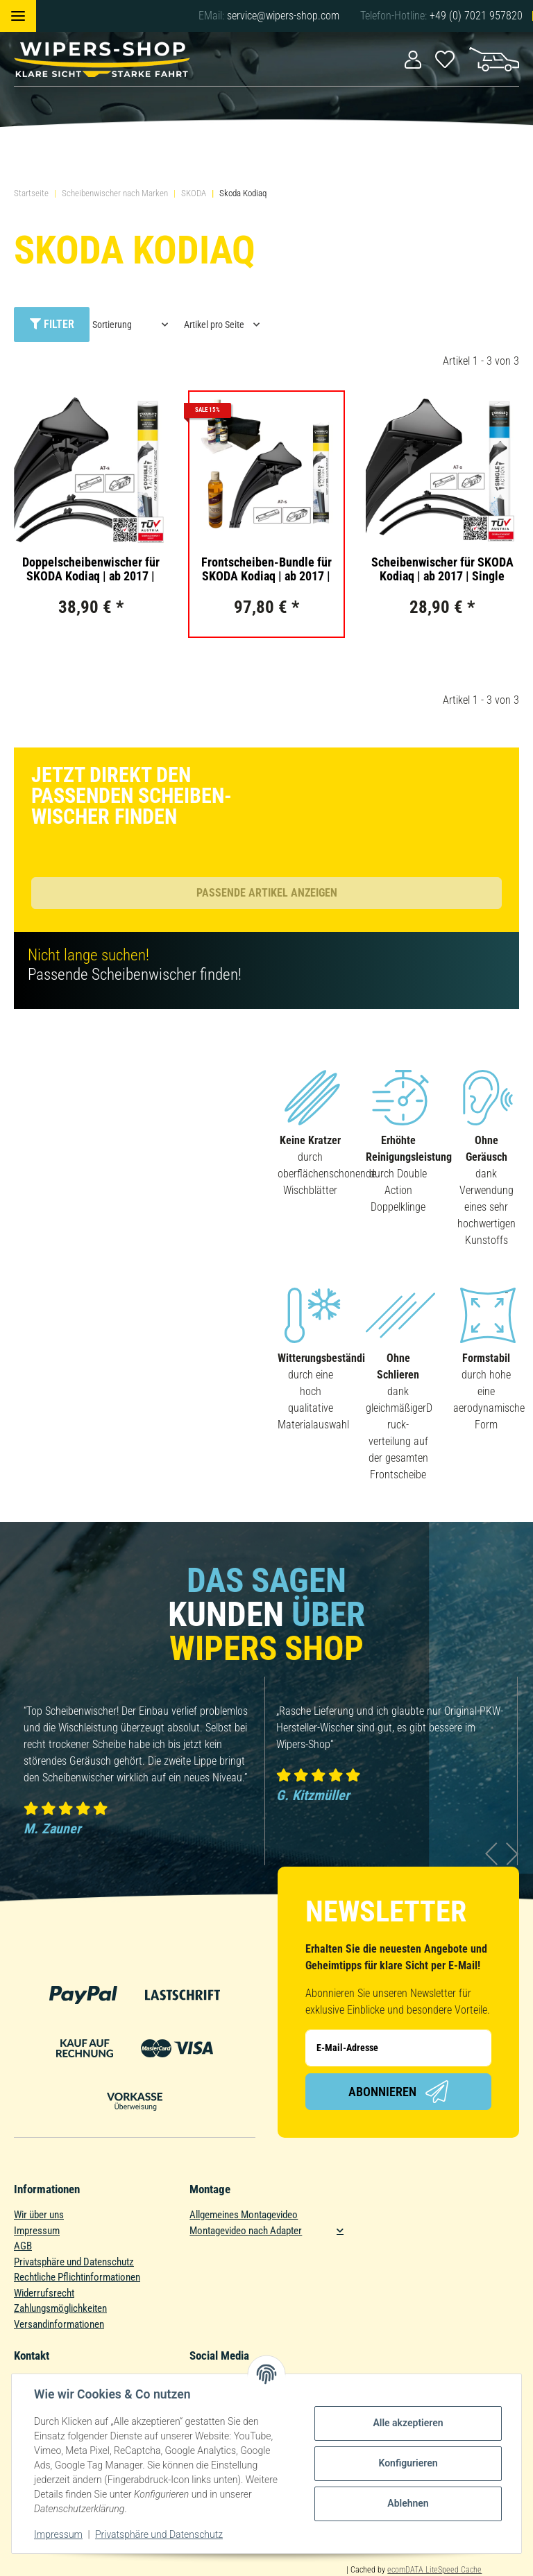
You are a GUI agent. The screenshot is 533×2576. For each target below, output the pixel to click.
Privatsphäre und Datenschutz (74, 2262)
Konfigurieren (407, 2463)
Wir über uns (39, 2214)
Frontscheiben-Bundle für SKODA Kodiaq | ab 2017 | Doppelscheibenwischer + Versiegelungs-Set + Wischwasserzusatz (266, 569)
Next (512, 1853)
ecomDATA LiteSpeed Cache (434, 2570)
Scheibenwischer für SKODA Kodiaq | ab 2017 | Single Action (442, 569)
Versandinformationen (59, 2324)
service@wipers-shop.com (283, 15)
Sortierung (112, 324)
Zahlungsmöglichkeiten (60, 2308)
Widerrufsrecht (44, 2293)
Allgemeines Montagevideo (243, 2214)
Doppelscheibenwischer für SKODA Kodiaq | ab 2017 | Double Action (91, 569)
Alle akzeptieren (408, 2422)
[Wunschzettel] (445, 58)
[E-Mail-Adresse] (398, 2048)
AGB (23, 2246)
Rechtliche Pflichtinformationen (77, 2277)
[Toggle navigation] (18, 16)
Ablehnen (407, 2503)
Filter (52, 324)
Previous (491, 1853)
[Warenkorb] (494, 58)
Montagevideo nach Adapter (245, 2230)
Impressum (37, 2230)
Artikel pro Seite (214, 324)
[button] (413, 58)
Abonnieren (398, 2091)
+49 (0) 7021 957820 (476, 15)
